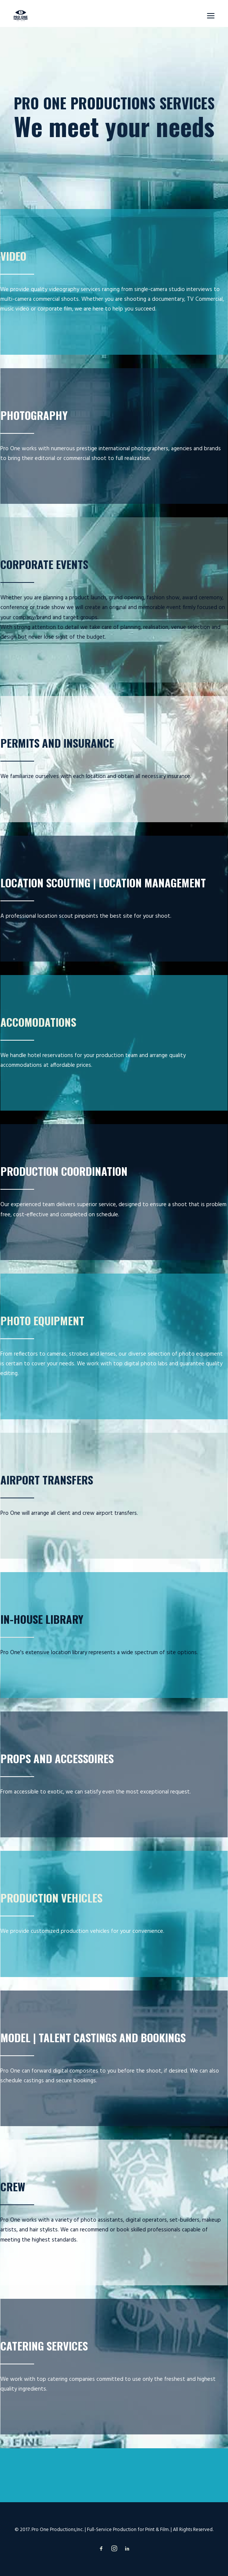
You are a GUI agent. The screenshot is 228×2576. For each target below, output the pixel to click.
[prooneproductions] (21, 15)
